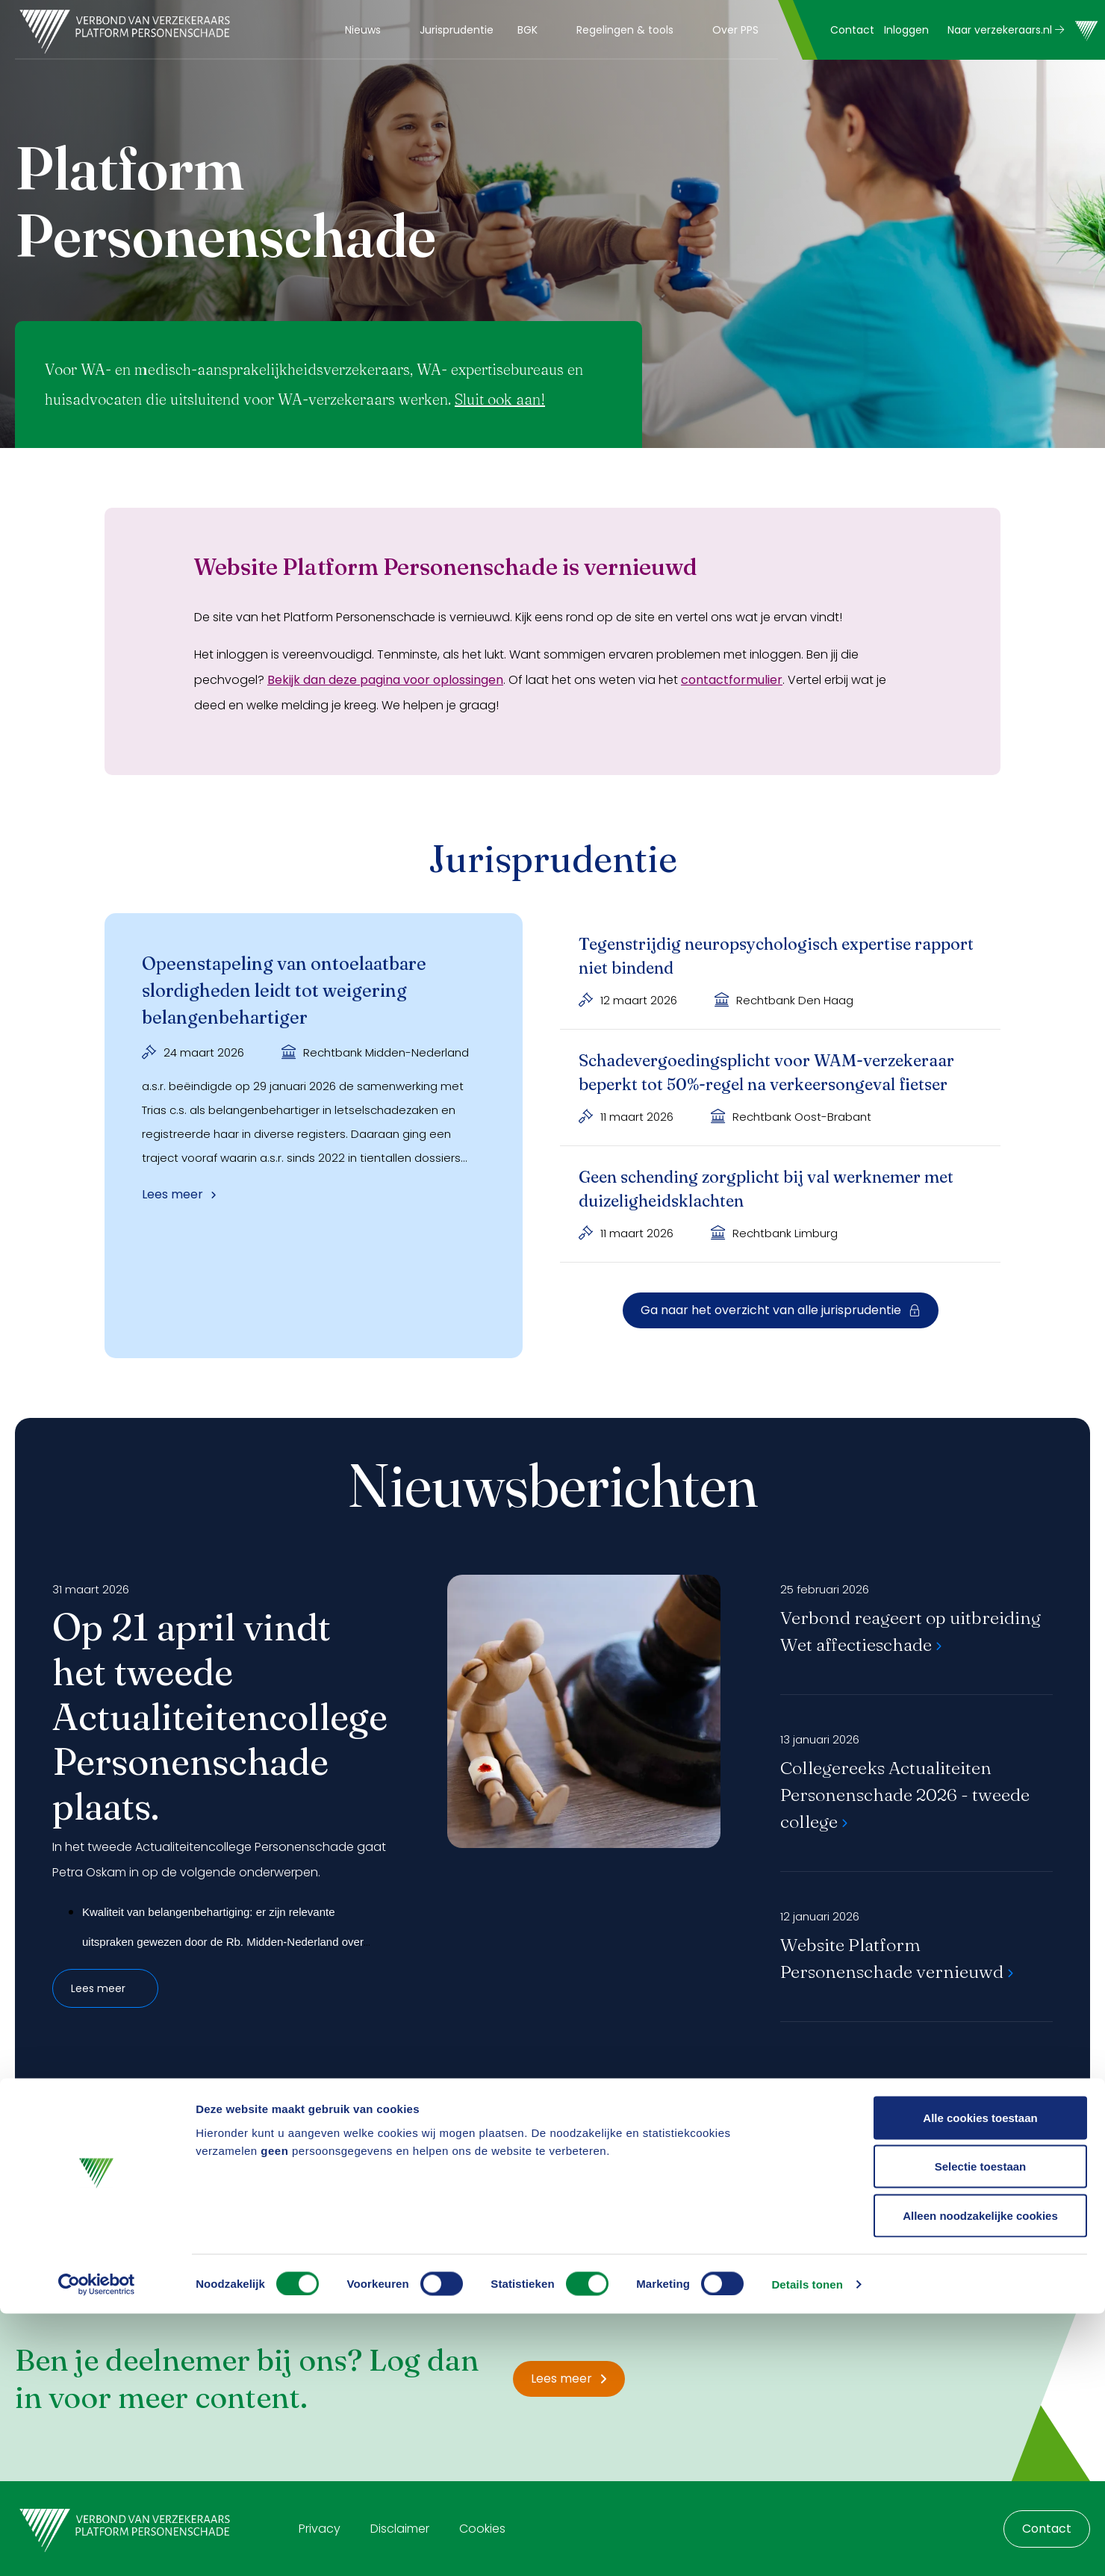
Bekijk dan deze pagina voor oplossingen (385, 679)
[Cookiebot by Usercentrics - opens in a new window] (96, 2547)
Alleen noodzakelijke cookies (980, 2477)
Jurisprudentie (457, 29)
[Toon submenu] (390, 30)
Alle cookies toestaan (980, 2380)
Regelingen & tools (624, 29)
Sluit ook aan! (500, 399)
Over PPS (735, 29)
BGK (527, 29)
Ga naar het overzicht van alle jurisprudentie (781, 1310)
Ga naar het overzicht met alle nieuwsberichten (552, 2101)
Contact (852, 29)
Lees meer (105, 1988)
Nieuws (363, 29)
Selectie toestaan (981, 2429)
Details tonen (806, 2546)
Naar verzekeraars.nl (1005, 30)
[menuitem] (370, 30)
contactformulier (731, 679)
